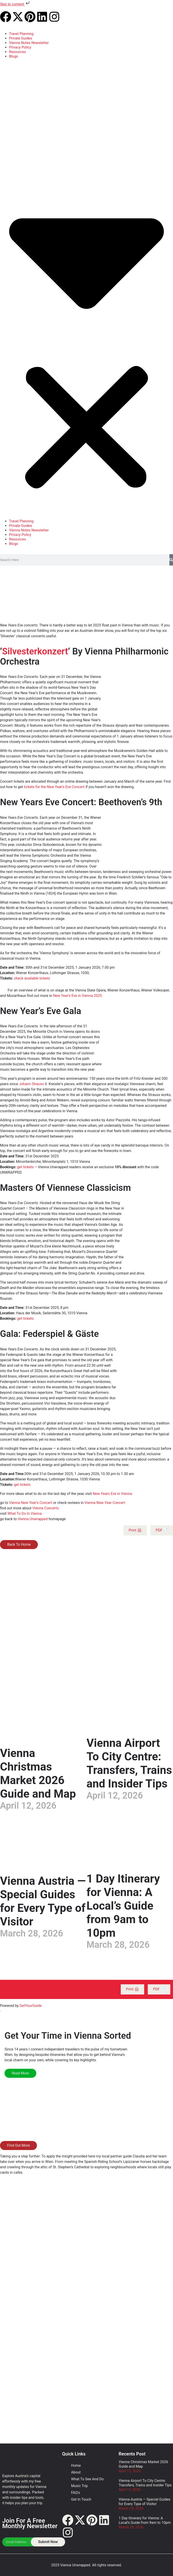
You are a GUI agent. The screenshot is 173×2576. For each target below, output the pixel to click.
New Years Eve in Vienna (112, 1494)
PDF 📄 (162, 1530)
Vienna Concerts (45, 1508)
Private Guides (20, 38)
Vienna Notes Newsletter (29, 43)
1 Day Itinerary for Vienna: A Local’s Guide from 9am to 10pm (123, 1905)
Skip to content (15, 4)
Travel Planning (21, 34)
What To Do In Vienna (24, 1513)
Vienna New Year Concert (104, 1503)
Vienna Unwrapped (33, 1519)
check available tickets (32, 978)
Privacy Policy (20, 47)
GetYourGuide (31, 2006)
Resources (17, 52)
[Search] (171, 559)
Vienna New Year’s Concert (30, 1503)
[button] (86, 288)
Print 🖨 (135, 1530)
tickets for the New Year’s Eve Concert (54, 787)
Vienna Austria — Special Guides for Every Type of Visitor (144, 2501)
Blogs (13, 56)
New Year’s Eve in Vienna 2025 (77, 996)
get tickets (25, 1167)
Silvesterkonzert (35, 651)
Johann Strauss (31, 1084)
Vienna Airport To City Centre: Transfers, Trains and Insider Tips (145, 2482)
